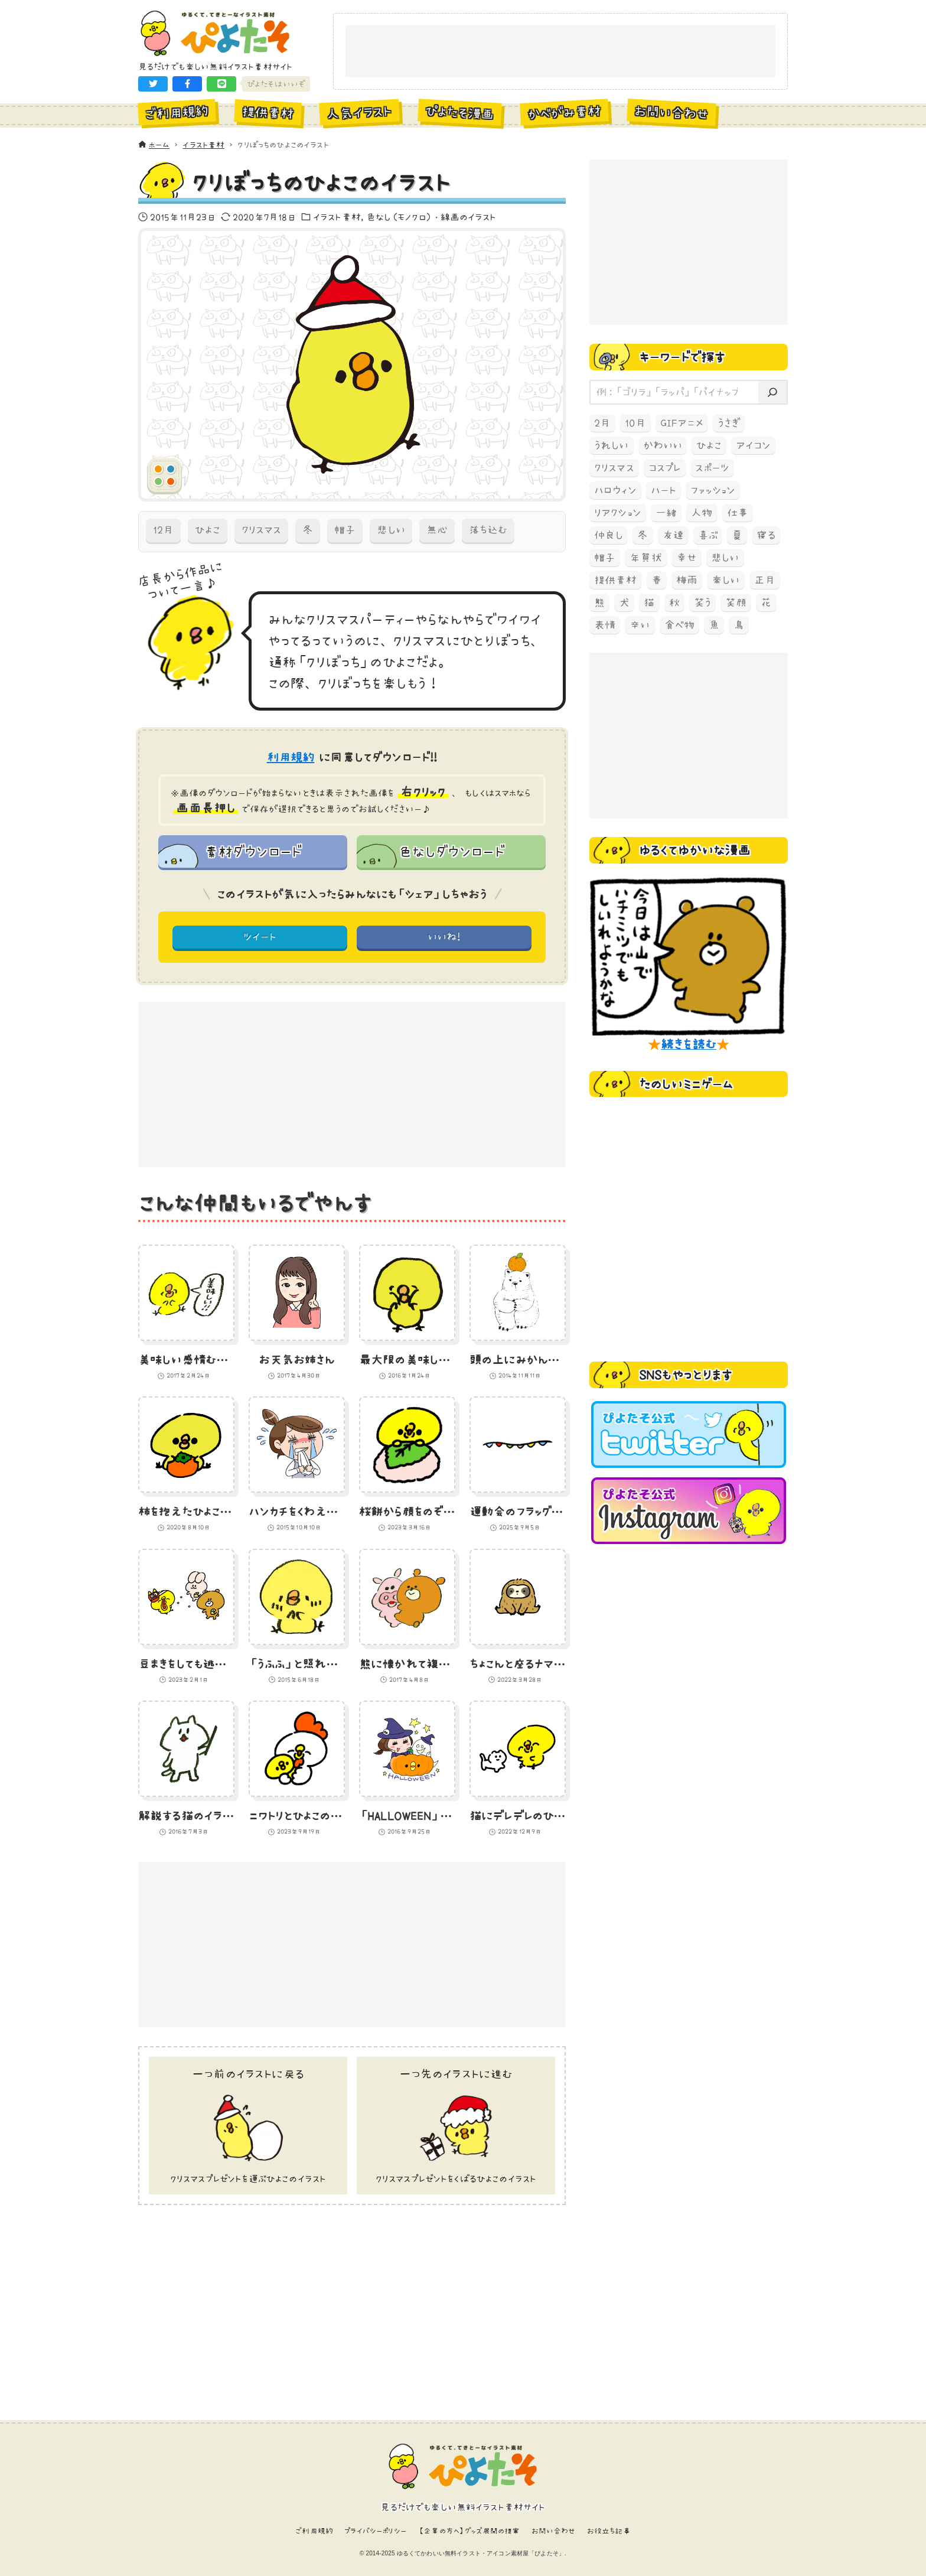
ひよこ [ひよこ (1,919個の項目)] (708, 445)
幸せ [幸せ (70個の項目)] (686, 557)
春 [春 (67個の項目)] (656, 580)
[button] (153, 84)
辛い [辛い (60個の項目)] (640, 625)
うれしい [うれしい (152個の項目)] (611, 445)
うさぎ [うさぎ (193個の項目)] (729, 423)
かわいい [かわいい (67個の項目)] (663, 445)
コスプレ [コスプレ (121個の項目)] (665, 468)
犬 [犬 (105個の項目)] (624, 602)
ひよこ (207, 530)
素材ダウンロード (252, 851)
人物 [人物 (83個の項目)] (701, 512)
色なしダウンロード (451, 851)
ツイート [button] (260, 937)
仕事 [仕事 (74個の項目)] (737, 512)
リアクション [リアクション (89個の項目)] (617, 512)
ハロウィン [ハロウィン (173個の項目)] (615, 490)
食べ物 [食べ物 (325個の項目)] (679, 625)
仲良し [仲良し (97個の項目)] (608, 535)
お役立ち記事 (609, 2531)
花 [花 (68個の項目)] (766, 602)
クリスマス (262, 530)
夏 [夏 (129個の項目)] (737, 535)
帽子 (345, 530)
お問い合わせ (554, 2531)
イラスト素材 (337, 217)
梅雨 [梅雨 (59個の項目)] (686, 580)
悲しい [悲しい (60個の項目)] (725, 557)
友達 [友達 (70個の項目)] (673, 535)
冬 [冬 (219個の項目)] (642, 535)
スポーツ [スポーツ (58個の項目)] (712, 468)
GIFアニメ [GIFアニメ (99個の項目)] (681, 423)
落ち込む (488, 530)
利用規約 (291, 757)
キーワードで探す (682, 356)
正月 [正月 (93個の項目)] (764, 580)
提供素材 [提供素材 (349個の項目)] (615, 580)
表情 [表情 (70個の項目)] (604, 625)
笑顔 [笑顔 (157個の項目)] (735, 602)
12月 (163, 530)
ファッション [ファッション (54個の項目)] (712, 490)
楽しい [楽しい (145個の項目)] (725, 580)
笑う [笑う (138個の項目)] (702, 602)
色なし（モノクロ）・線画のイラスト (431, 217)
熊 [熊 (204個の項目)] (599, 602)
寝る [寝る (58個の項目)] (766, 535)
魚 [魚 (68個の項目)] (714, 625)
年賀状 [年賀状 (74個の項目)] (645, 557)
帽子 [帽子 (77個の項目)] (604, 557)
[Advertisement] (560, 52)
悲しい (391, 530)
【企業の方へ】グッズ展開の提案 (469, 2531)
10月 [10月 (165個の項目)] (635, 423)
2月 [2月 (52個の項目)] (602, 423)
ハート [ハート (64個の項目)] (663, 490)
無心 (437, 530)
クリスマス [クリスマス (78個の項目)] (614, 468)
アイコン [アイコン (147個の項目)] (753, 445)
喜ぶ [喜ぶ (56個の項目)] (708, 535)
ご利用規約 (314, 2531)
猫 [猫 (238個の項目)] (649, 602)
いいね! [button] (444, 937)
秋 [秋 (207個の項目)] (674, 602)
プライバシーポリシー (375, 2531)
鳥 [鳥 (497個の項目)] (738, 625)
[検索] (772, 392)
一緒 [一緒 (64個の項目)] (666, 512)
